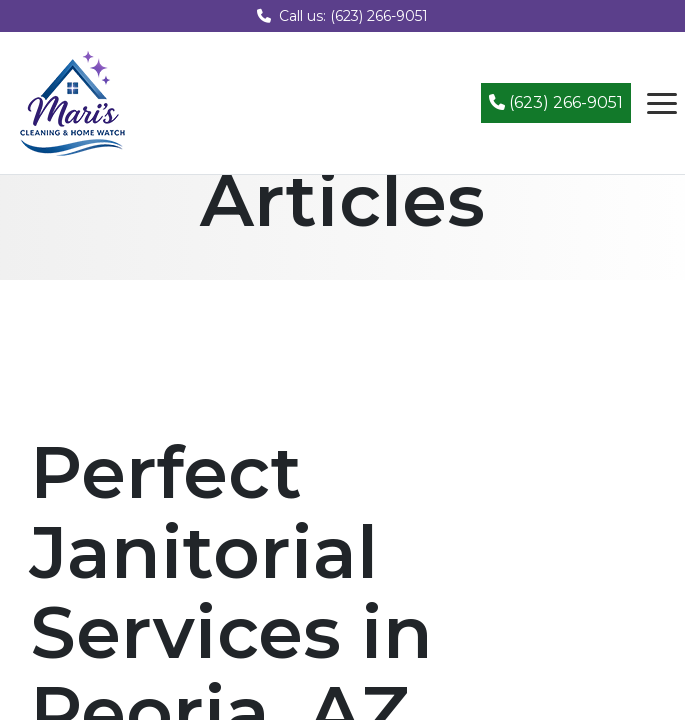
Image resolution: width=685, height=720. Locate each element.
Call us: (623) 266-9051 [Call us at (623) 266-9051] (342, 16)
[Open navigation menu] (662, 103)
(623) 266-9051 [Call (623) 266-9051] (556, 102)
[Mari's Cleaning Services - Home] (73, 101)
